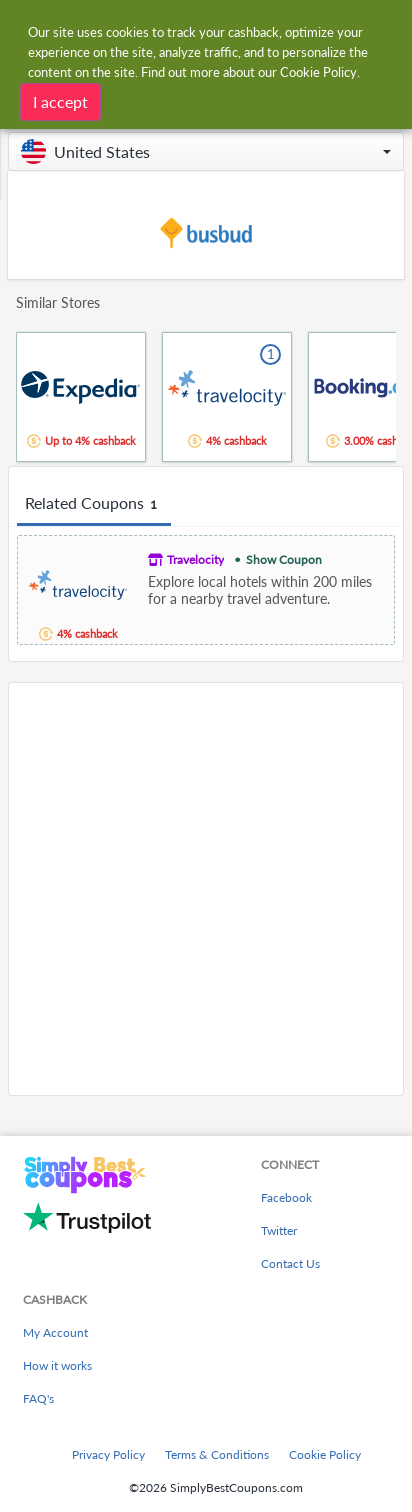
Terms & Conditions (217, 1454)
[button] (206, 151)
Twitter (279, 1230)
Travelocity (195, 559)
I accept (60, 101)
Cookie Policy (325, 1454)
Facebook (286, 1197)
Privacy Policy (108, 1454)
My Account (55, 1332)
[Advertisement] (206, 889)
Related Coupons (94, 504)
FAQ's (38, 1398)
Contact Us (290, 1263)
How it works (57, 1365)
